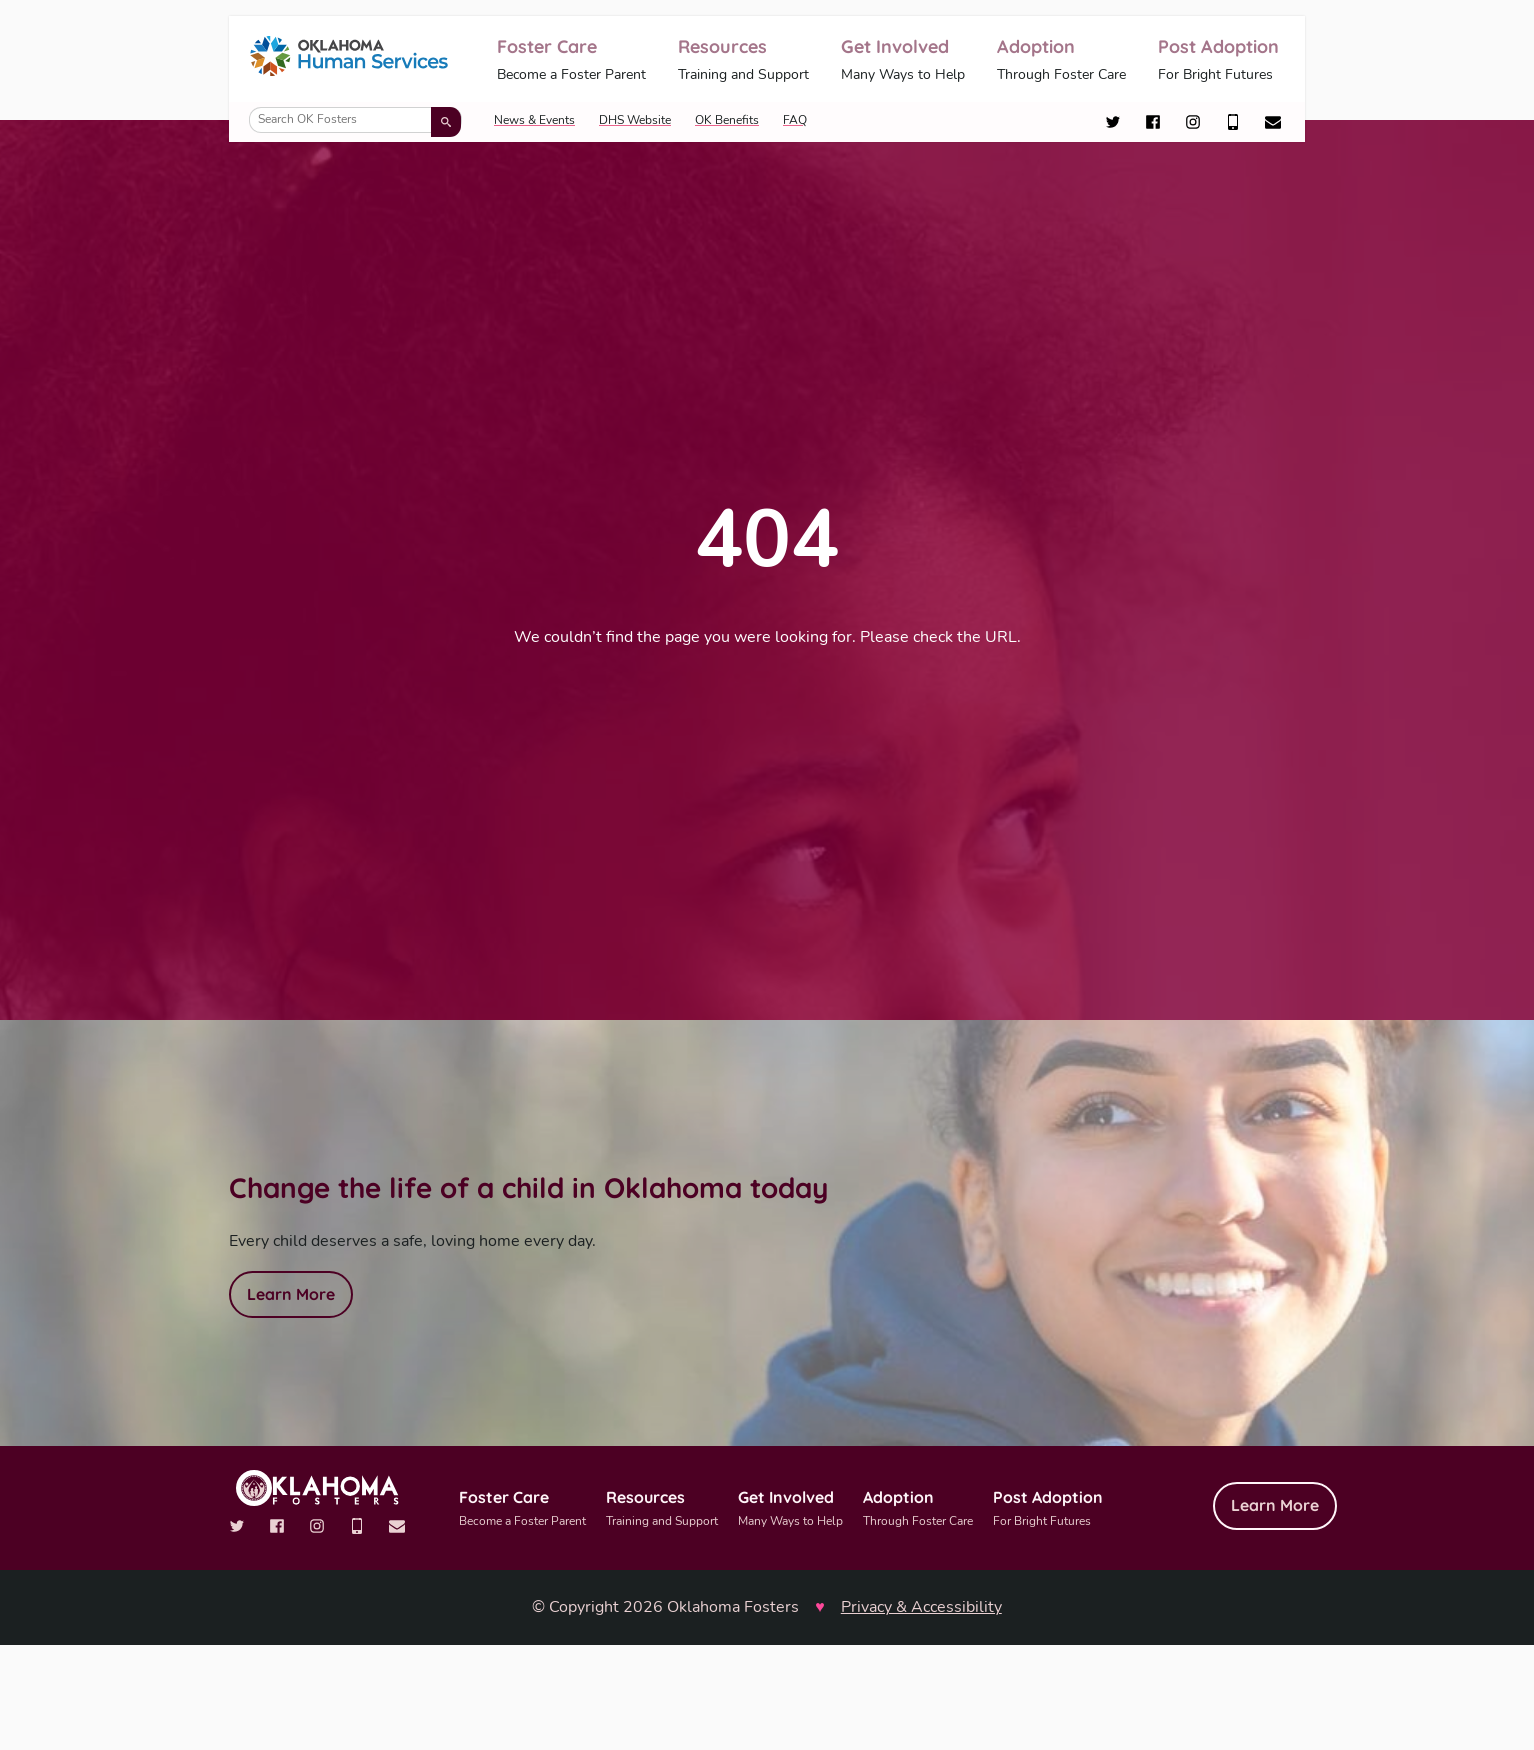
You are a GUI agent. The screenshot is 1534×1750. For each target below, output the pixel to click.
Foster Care (571, 60)
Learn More (291, 1294)
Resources (743, 60)
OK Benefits (727, 120)
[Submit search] (446, 122)
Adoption (1061, 60)
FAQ (795, 120)
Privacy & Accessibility (921, 1607)
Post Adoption (1218, 60)
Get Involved (903, 60)
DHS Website (635, 120)
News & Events (534, 120)
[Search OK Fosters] (355, 120)
